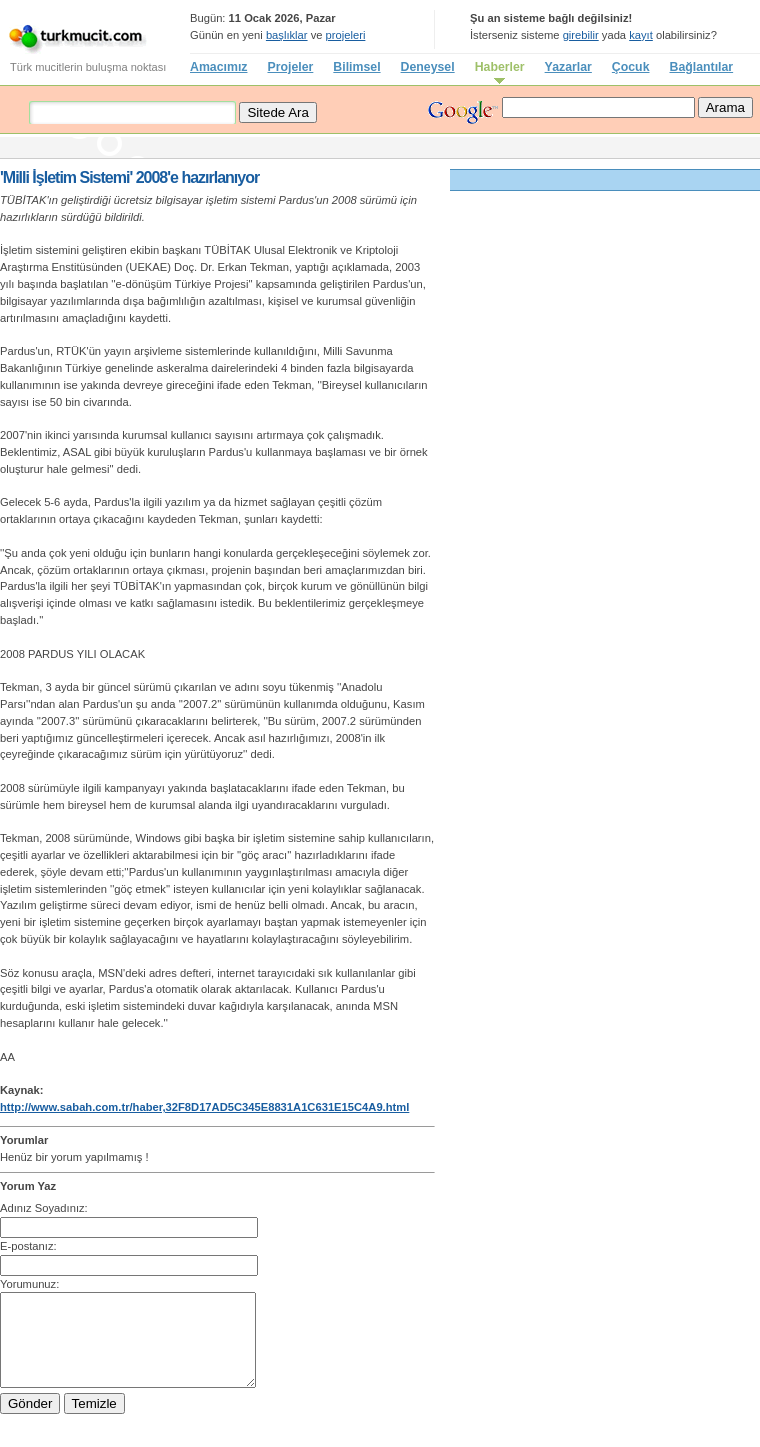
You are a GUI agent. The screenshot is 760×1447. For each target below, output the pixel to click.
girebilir (581, 35)
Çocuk (631, 67)
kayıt (641, 35)
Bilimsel (356, 67)
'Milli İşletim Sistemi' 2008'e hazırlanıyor (129, 177)
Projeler (290, 67)
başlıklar (287, 35)
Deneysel (428, 67)
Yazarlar (568, 67)
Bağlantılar (702, 67)
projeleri (346, 35)
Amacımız (218, 67)
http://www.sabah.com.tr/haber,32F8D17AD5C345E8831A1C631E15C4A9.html (204, 1107)
